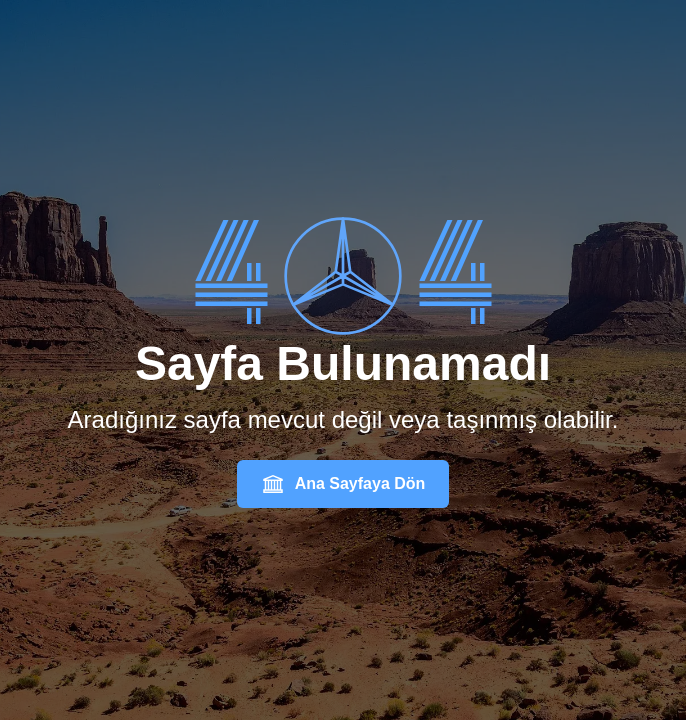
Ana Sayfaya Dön (343, 484)
